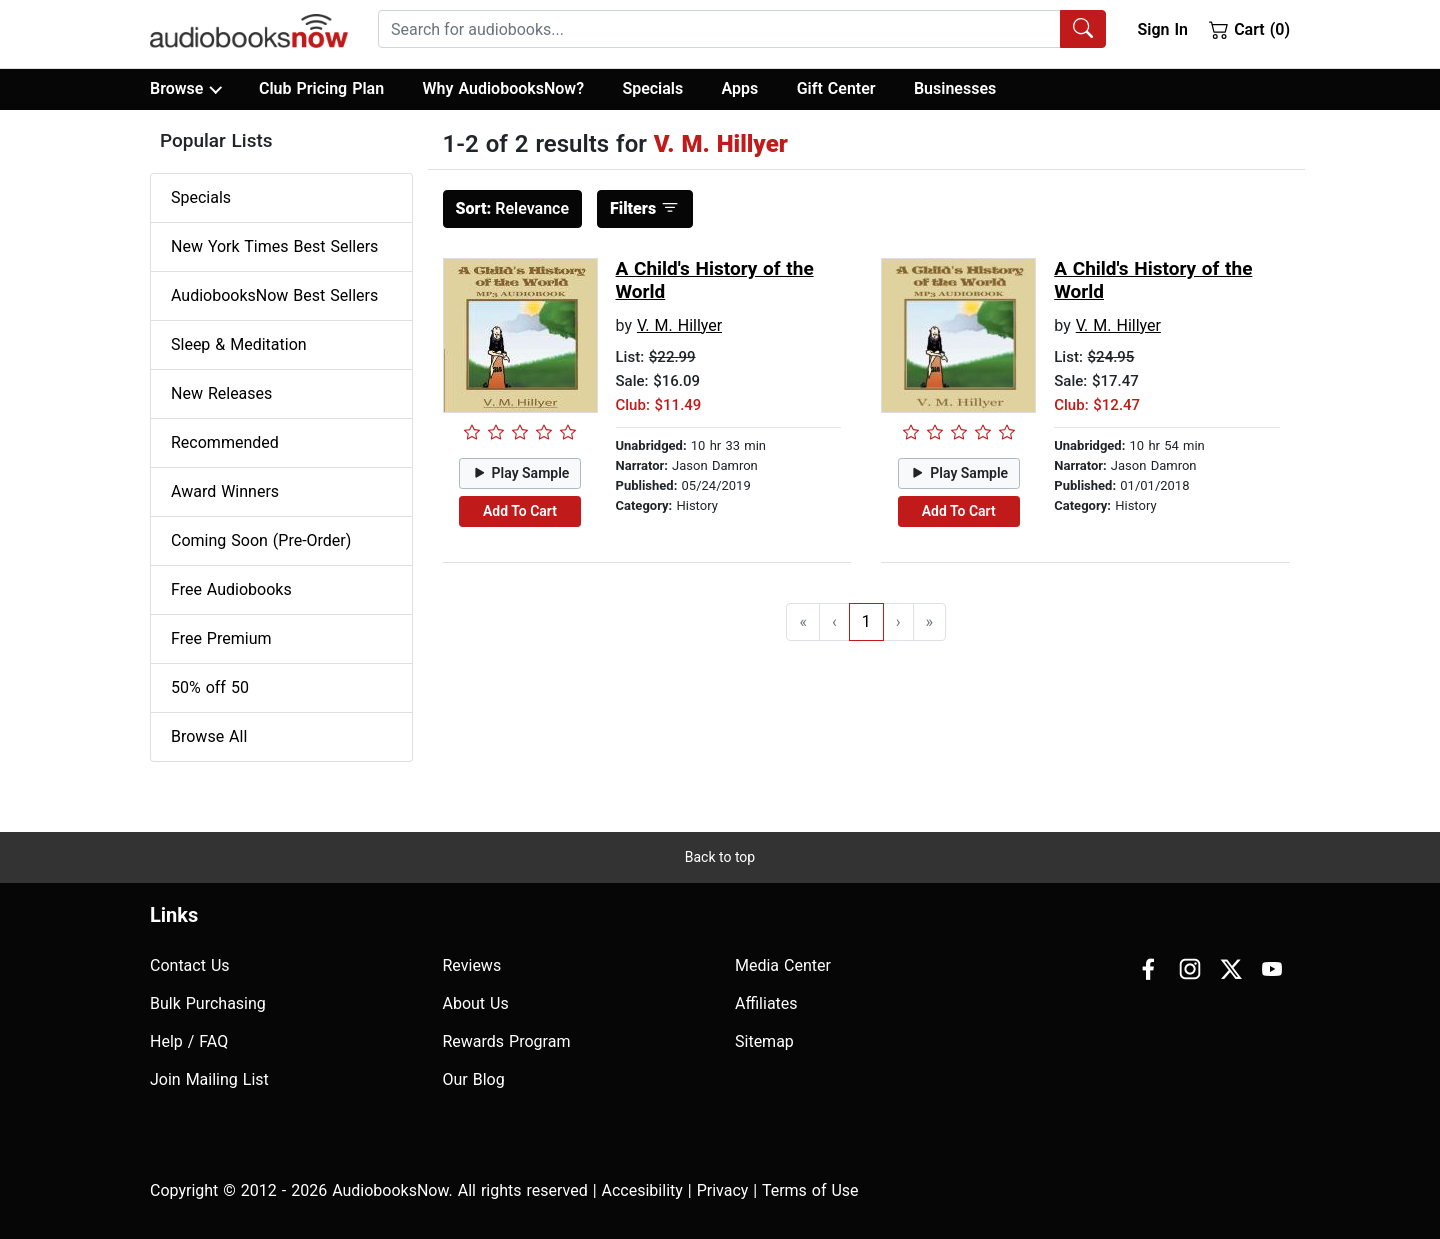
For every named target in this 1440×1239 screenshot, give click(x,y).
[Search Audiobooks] (1083, 29)
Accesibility (642, 1190)
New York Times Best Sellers (274, 246)
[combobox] (742, 29)
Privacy (723, 1190)
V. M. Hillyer (679, 325)
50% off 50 (210, 687)
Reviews (472, 965)
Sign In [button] (1162, 29)
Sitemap (764, 1041)
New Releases (221, 393)
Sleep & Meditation (239, 344)
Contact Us (190, 965)
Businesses (955, 88)
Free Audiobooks (231, 589)
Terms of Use (810, 1190)
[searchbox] (719, 29)
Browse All (209, 736)
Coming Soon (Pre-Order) (261, 540)
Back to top (720, 857)
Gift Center (836, 88)
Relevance (513, 208)
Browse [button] (185, 89)
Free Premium (221, 638)
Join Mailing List (209, 1079)
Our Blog (474, 1079)
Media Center (783, 965)
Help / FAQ (189, 1041)
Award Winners (225, 491)
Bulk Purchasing (208, 1003)
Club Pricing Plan (321, 88)
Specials (652, 88)
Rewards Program (507, 1041)
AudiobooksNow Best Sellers (274, 295)
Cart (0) (1249, 29)
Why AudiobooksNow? (503, 88)
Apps (740, 88)
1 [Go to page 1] (866, 621)
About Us (476, 1003)
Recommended (225, 442)
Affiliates (766, 1003)
